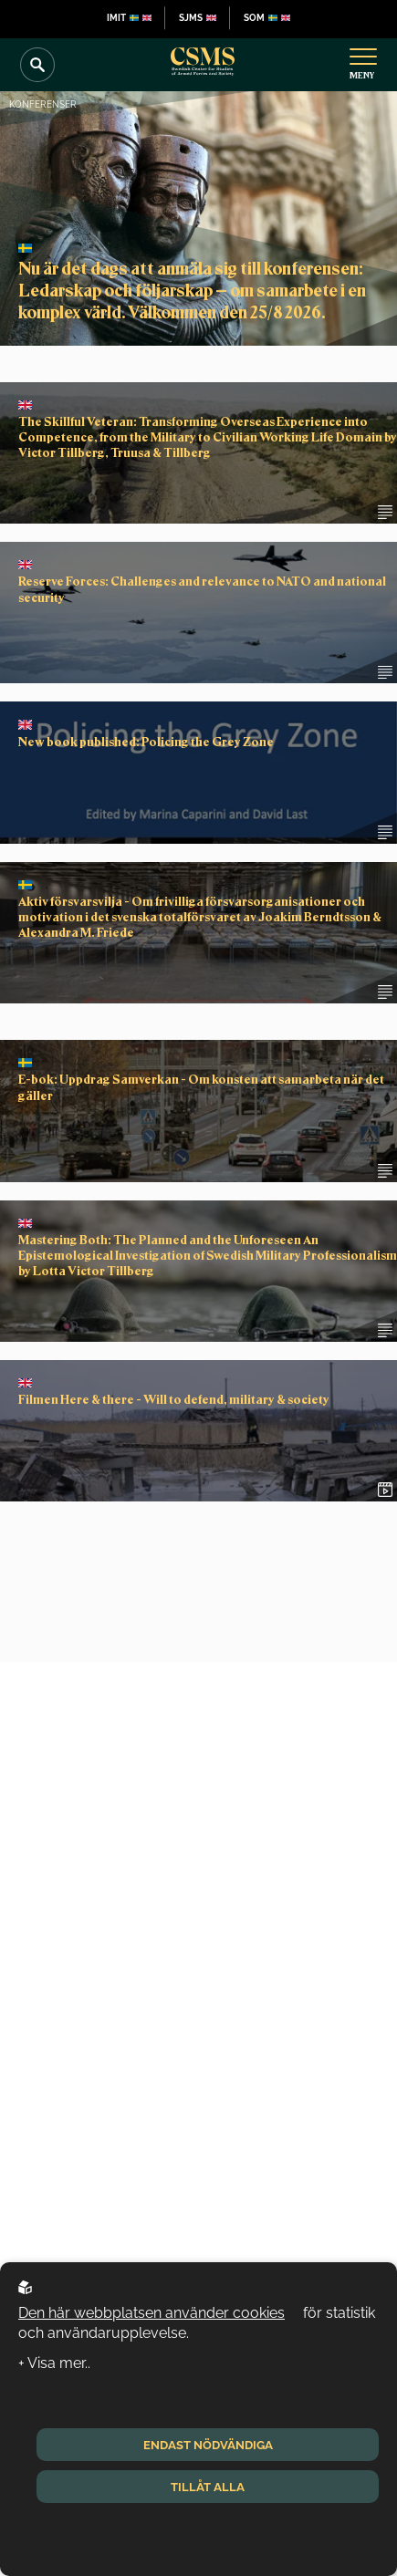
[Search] (37, 64)
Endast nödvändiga (208, 2444)
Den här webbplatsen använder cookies (151, 2313)
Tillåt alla (208, 2486)
